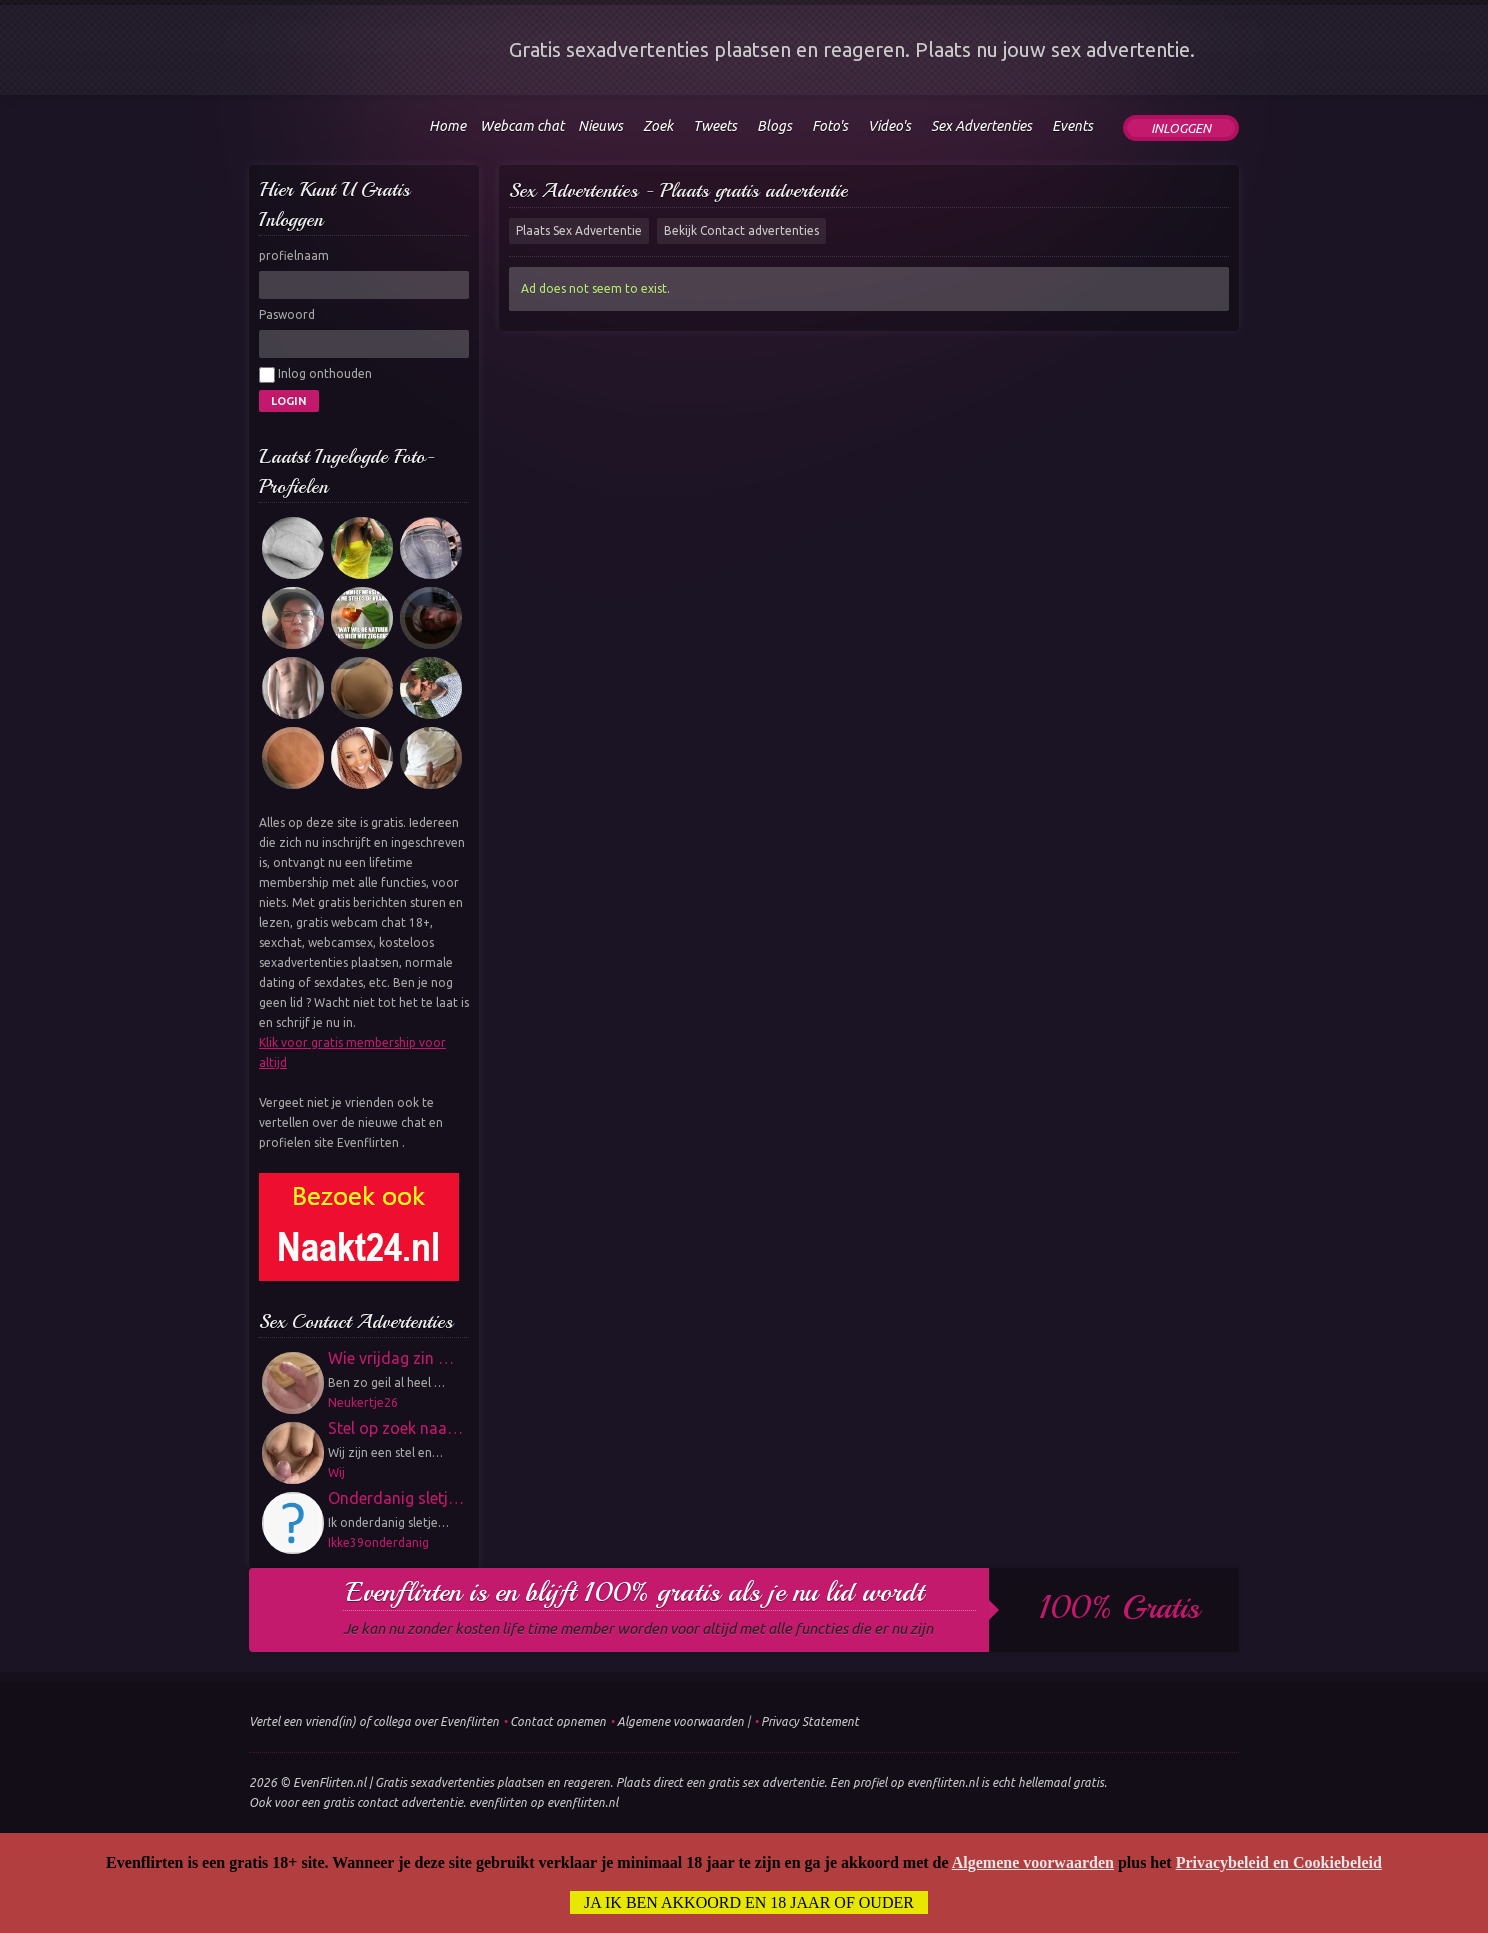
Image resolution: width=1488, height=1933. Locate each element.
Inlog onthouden (315, 375)
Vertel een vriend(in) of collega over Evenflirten (374, 1721)
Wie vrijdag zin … (391, 1358)
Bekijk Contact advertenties (741, 230)
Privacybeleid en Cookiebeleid (1279, 1862)
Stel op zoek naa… (395, 1428)
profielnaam (294, 255)
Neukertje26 (363, 1402)
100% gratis (1119, 1608)
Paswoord (287, 314)
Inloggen (1181, 128)
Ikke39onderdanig (378, 1542)
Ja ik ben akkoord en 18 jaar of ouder (749, 1902)
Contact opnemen (558, 1721)
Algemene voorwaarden (680, 1721)
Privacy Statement (810, 1721)
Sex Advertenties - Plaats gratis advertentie (678, 190)
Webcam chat (522, 126)
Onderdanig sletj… (396, 1498)
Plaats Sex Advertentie (579, 230)
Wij (336, 1472)
